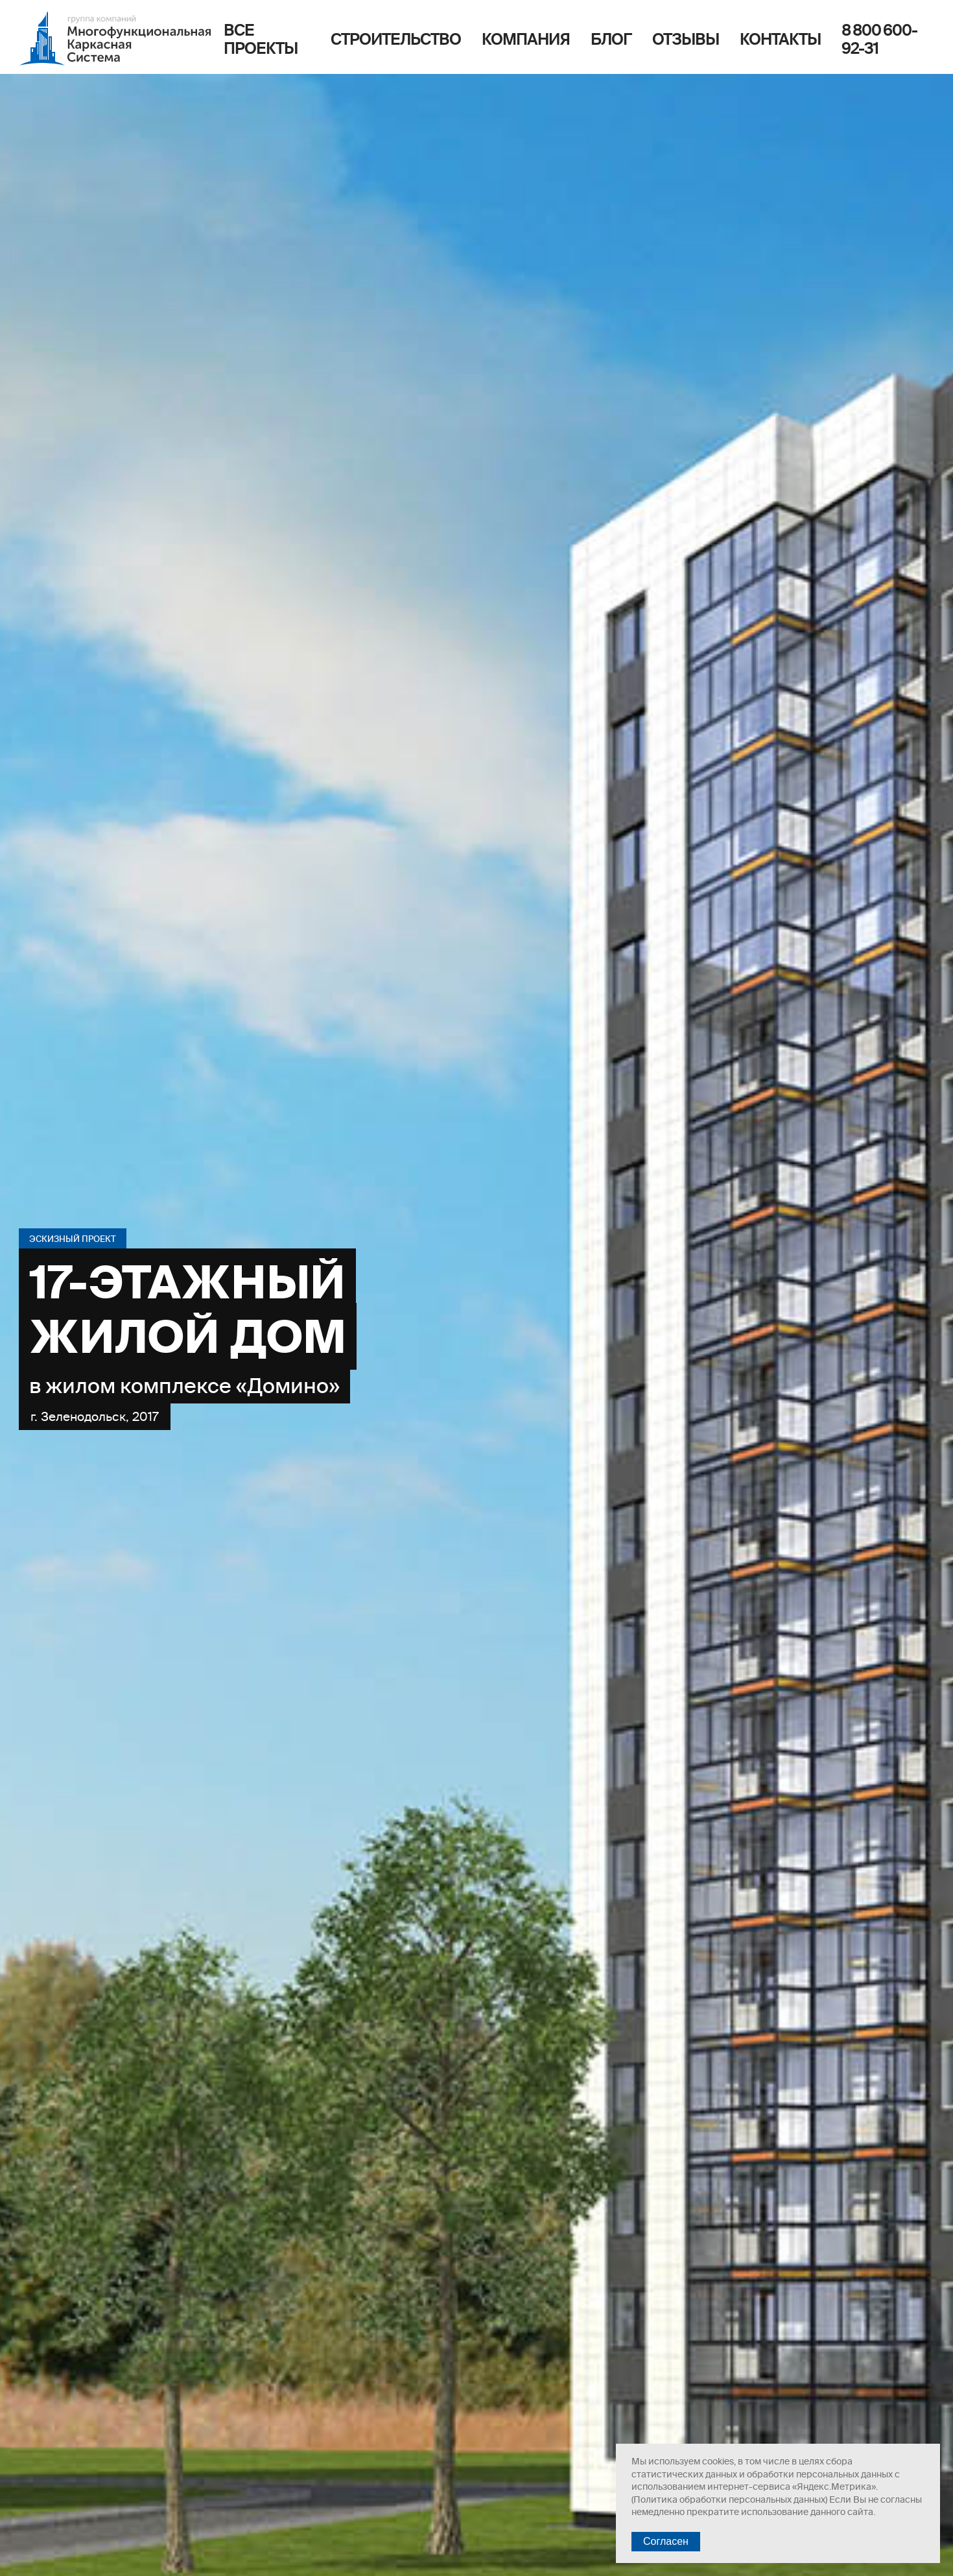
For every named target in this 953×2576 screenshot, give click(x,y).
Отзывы (685, 39)
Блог (611, 39)
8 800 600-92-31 (879, 39)
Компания (526, 39)
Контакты (780, 39)
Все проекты (261, 39)
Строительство (396, 39)
